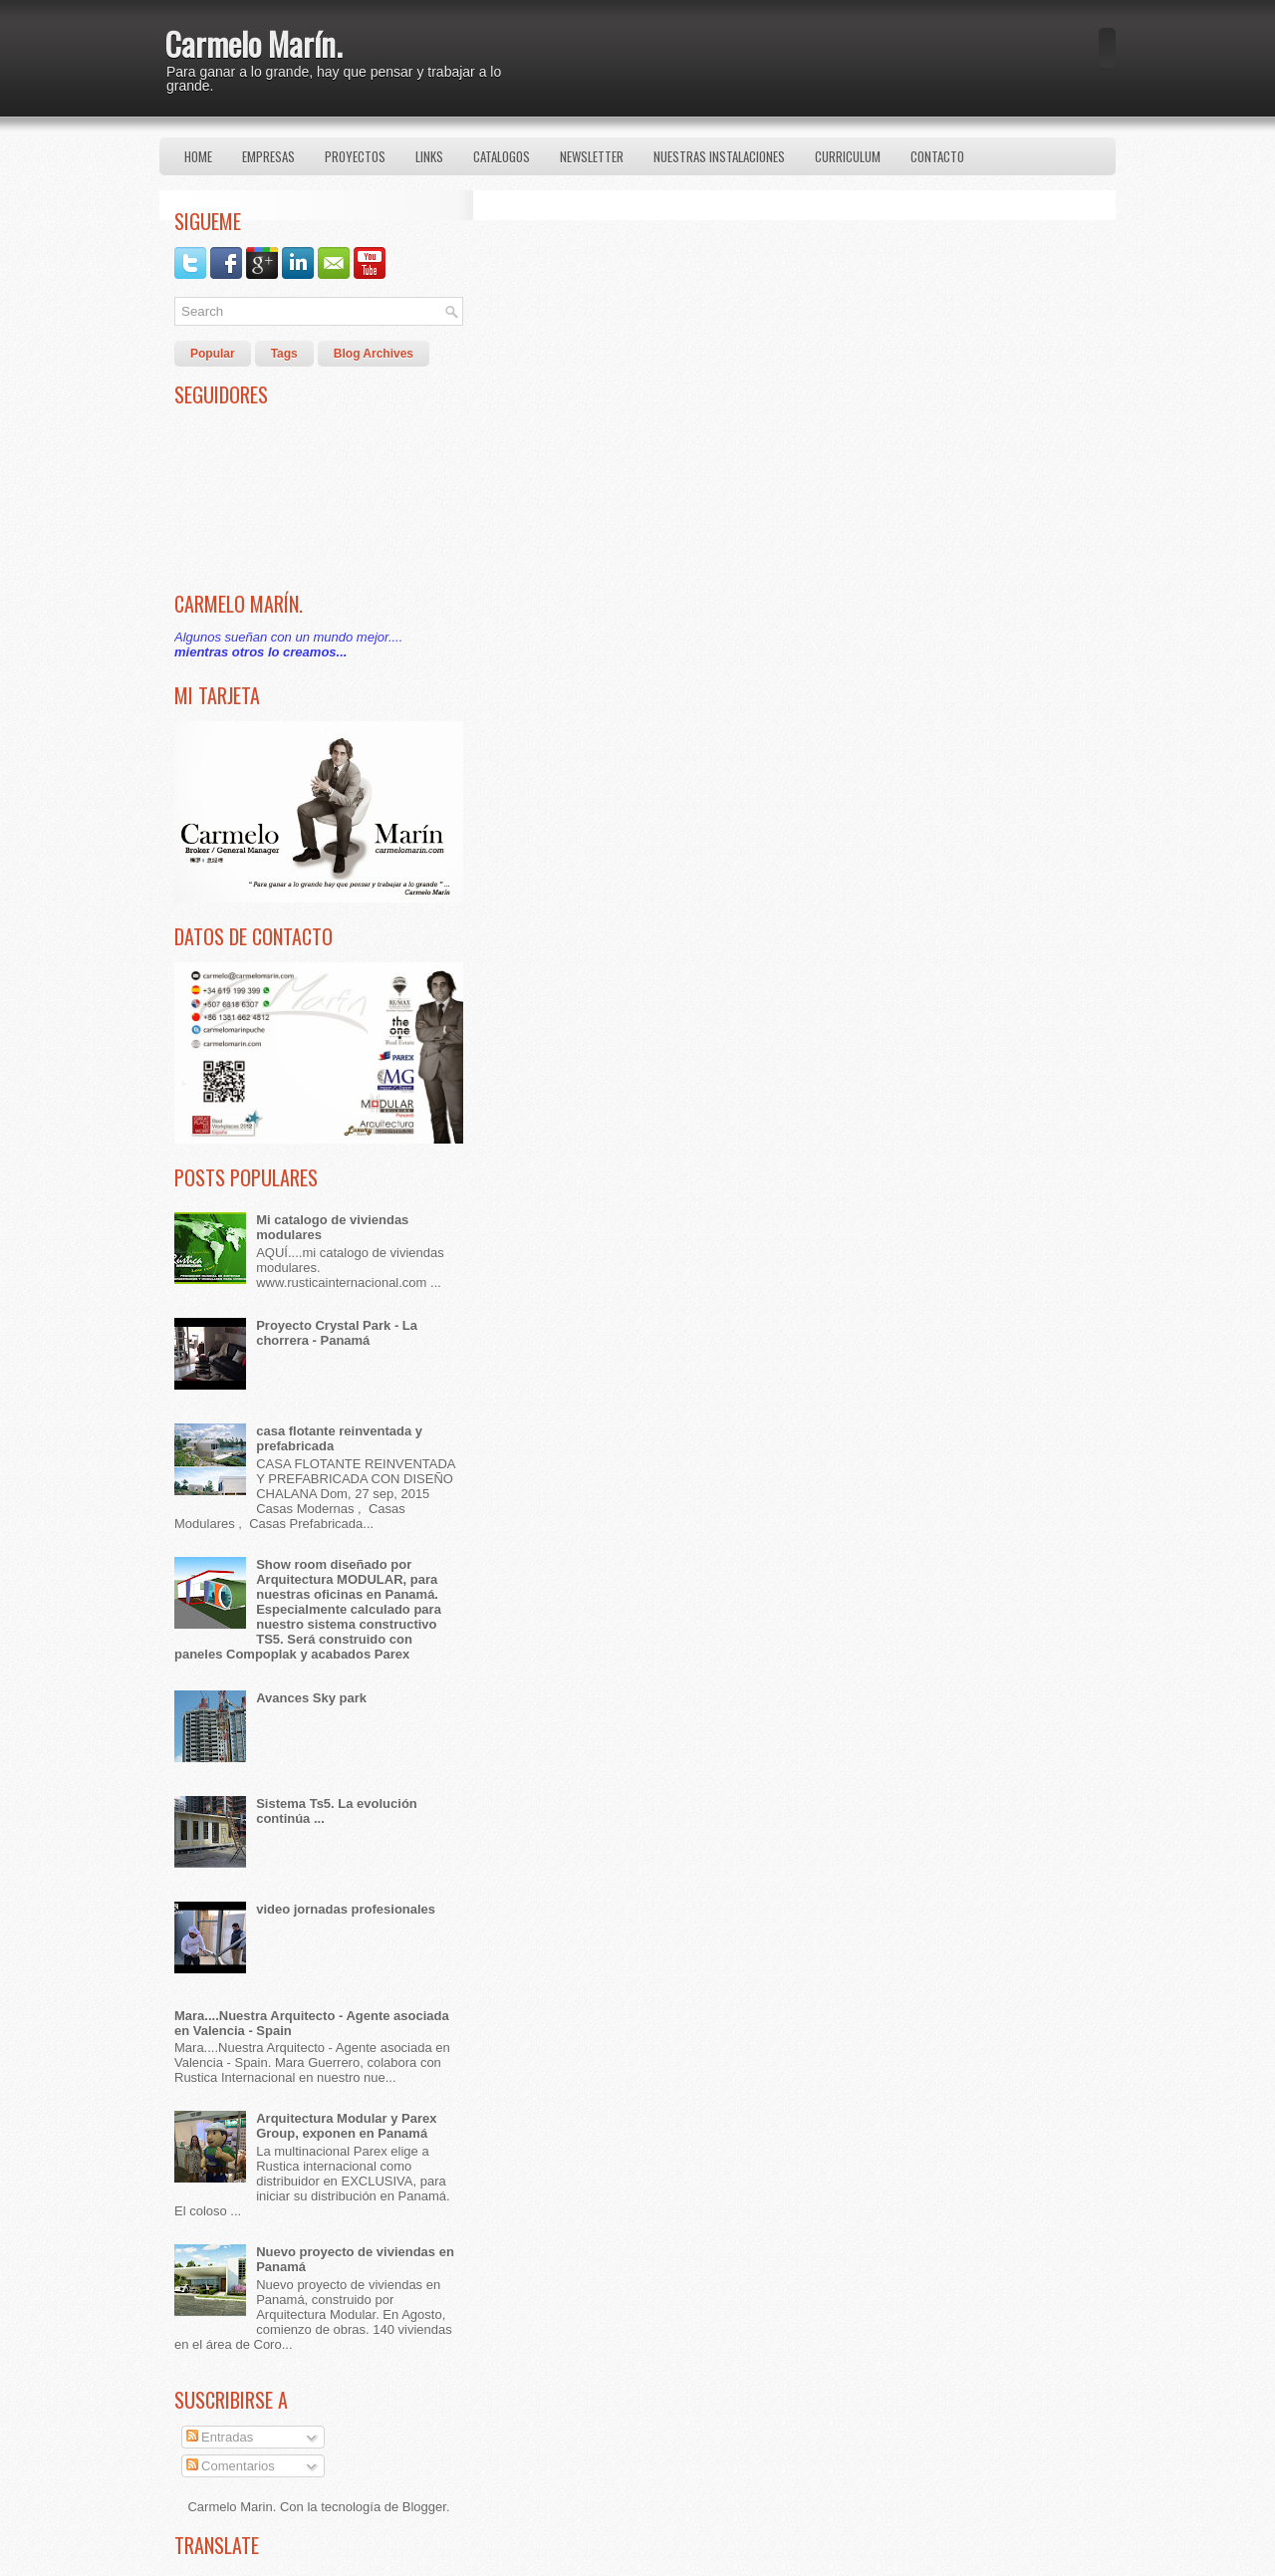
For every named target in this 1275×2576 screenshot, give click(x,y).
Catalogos (501, 156)
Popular (212, 354)
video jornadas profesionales (345, 1909)
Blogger (424, 2506)
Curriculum (848, 156)
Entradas (220, 2437)
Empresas (268, 156)
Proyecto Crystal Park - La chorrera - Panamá (336, 1333)
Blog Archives (373, 354)
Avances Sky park (311, 1697)
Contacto (937, 156)
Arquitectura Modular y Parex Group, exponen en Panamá (346, 2126)
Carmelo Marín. (253, 43)
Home (198, 156)
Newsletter (592, 156)
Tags (284, 354)
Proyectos (355, 156)
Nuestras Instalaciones (719, 156)
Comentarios (230, 2465)
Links (429, 156)
